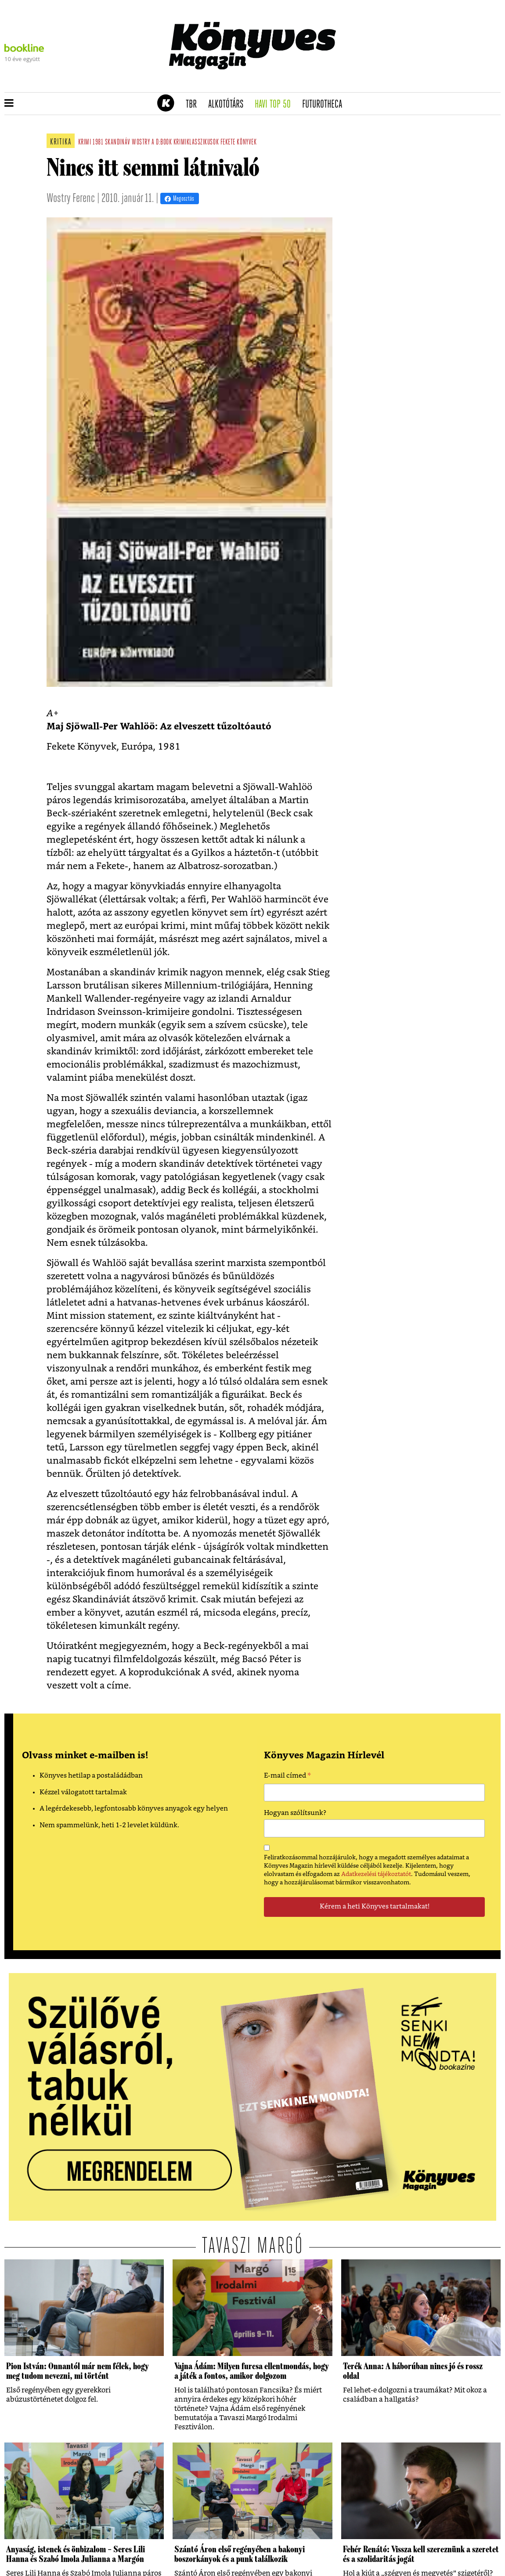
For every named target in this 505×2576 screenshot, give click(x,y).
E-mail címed (287, 1777)
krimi (84, 142)
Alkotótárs (228, 104)
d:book (164, 142)
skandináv (117, 142)
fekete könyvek (238, 142)
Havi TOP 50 (275, 104)
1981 (98, 142)
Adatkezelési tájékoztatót (376, 1874)
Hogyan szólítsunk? (295, 1813)
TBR (194, 104)
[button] (9, 104)
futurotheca (325, 104)
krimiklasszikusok (196, 142)
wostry (141, 142)
